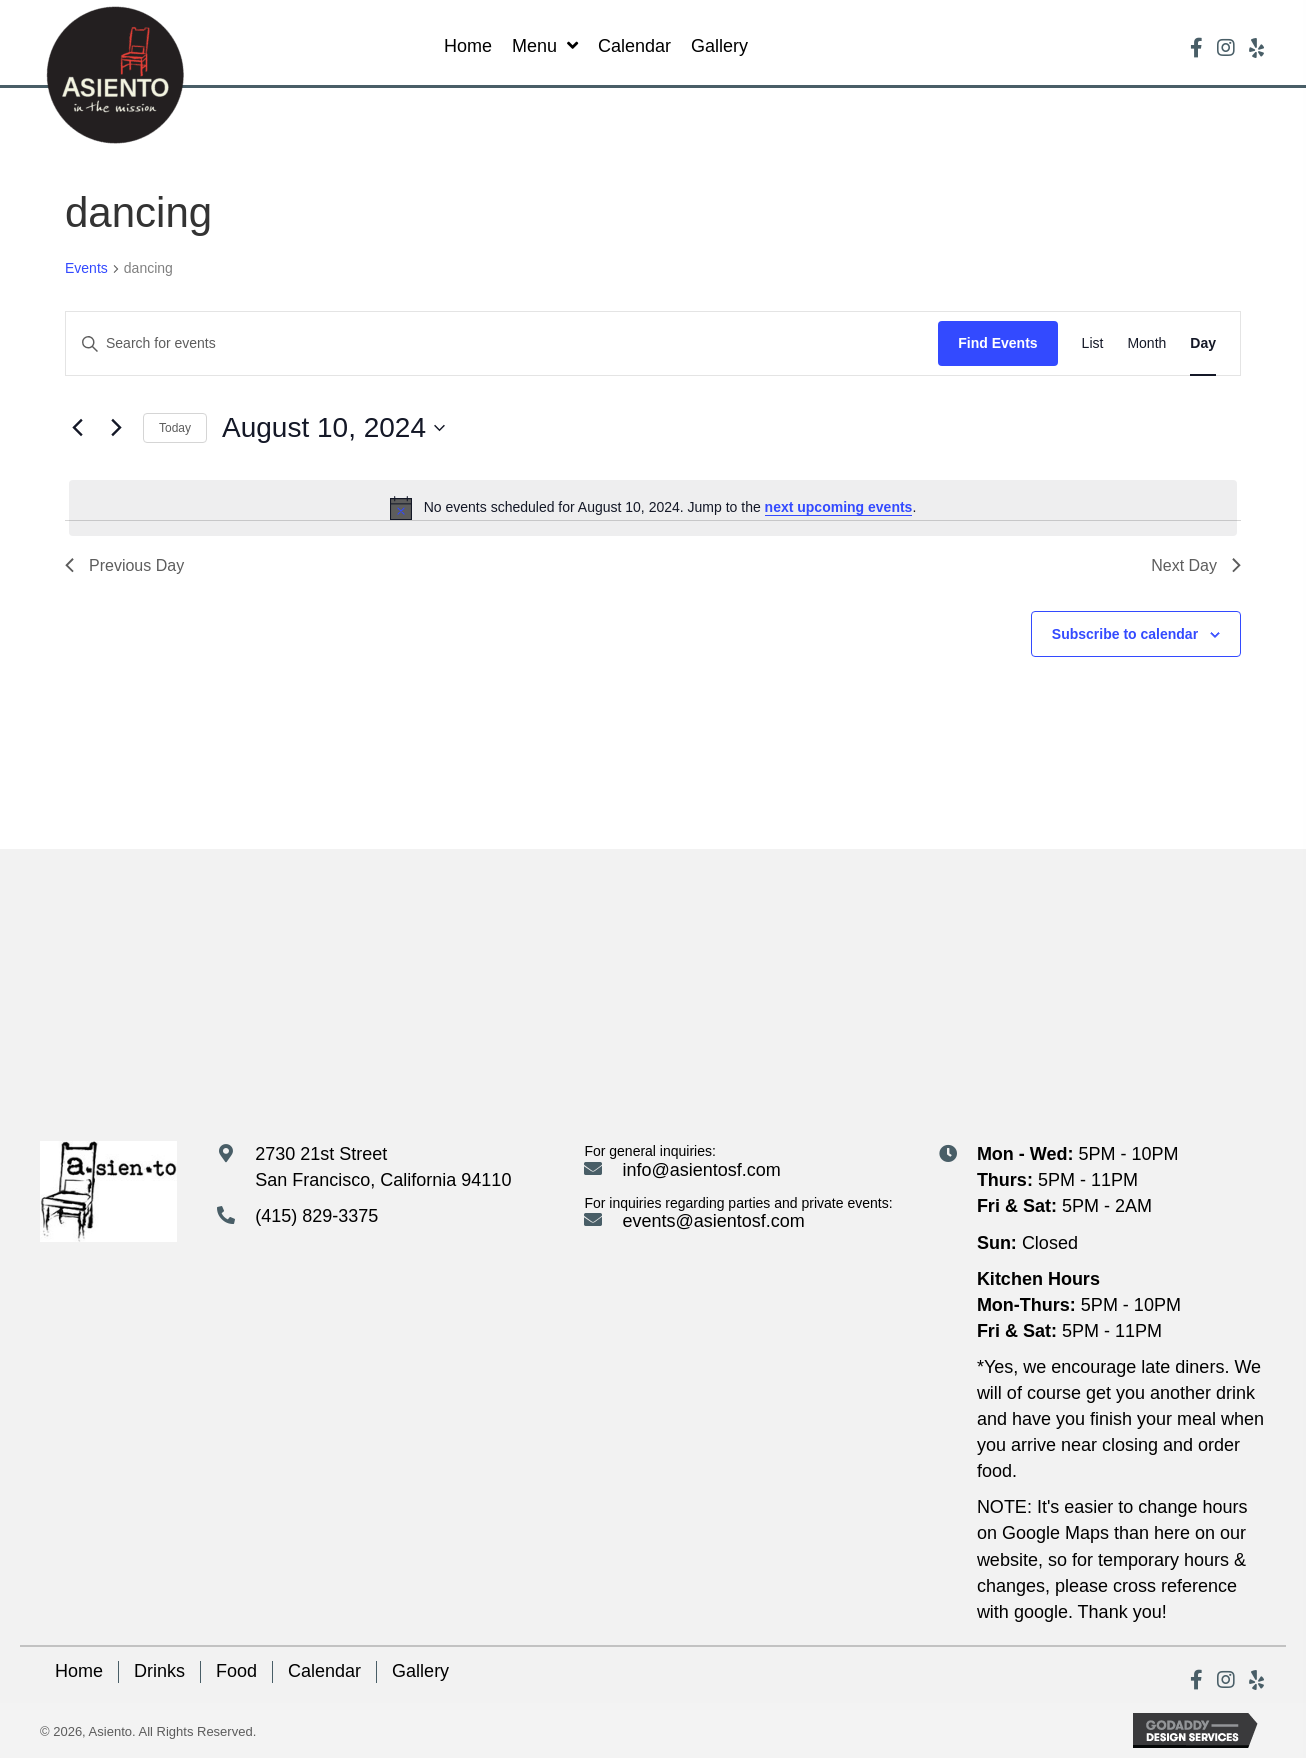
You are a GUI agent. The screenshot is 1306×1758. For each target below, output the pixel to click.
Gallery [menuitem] (420, 1671)
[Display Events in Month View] (1146, 343)
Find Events (997, 343)
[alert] (653, 508)
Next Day (1196, 565)
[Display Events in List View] (1093, 343)
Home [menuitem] (79, 1671)
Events (86, 268)
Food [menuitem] (236, 1671)
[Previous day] (77, 428)
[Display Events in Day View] (1203, 343)
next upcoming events (839, 507)
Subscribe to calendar (1125, 634)
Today (175, 428)
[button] (1196, 48)
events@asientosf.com (713, 1221)
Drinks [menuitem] (159, 1671)
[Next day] (116, 428)
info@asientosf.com (701, 1170)
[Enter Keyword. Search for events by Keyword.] (502, 343)
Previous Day (124, 565)
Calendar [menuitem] (324, 1671)
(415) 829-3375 (316, 1216)
